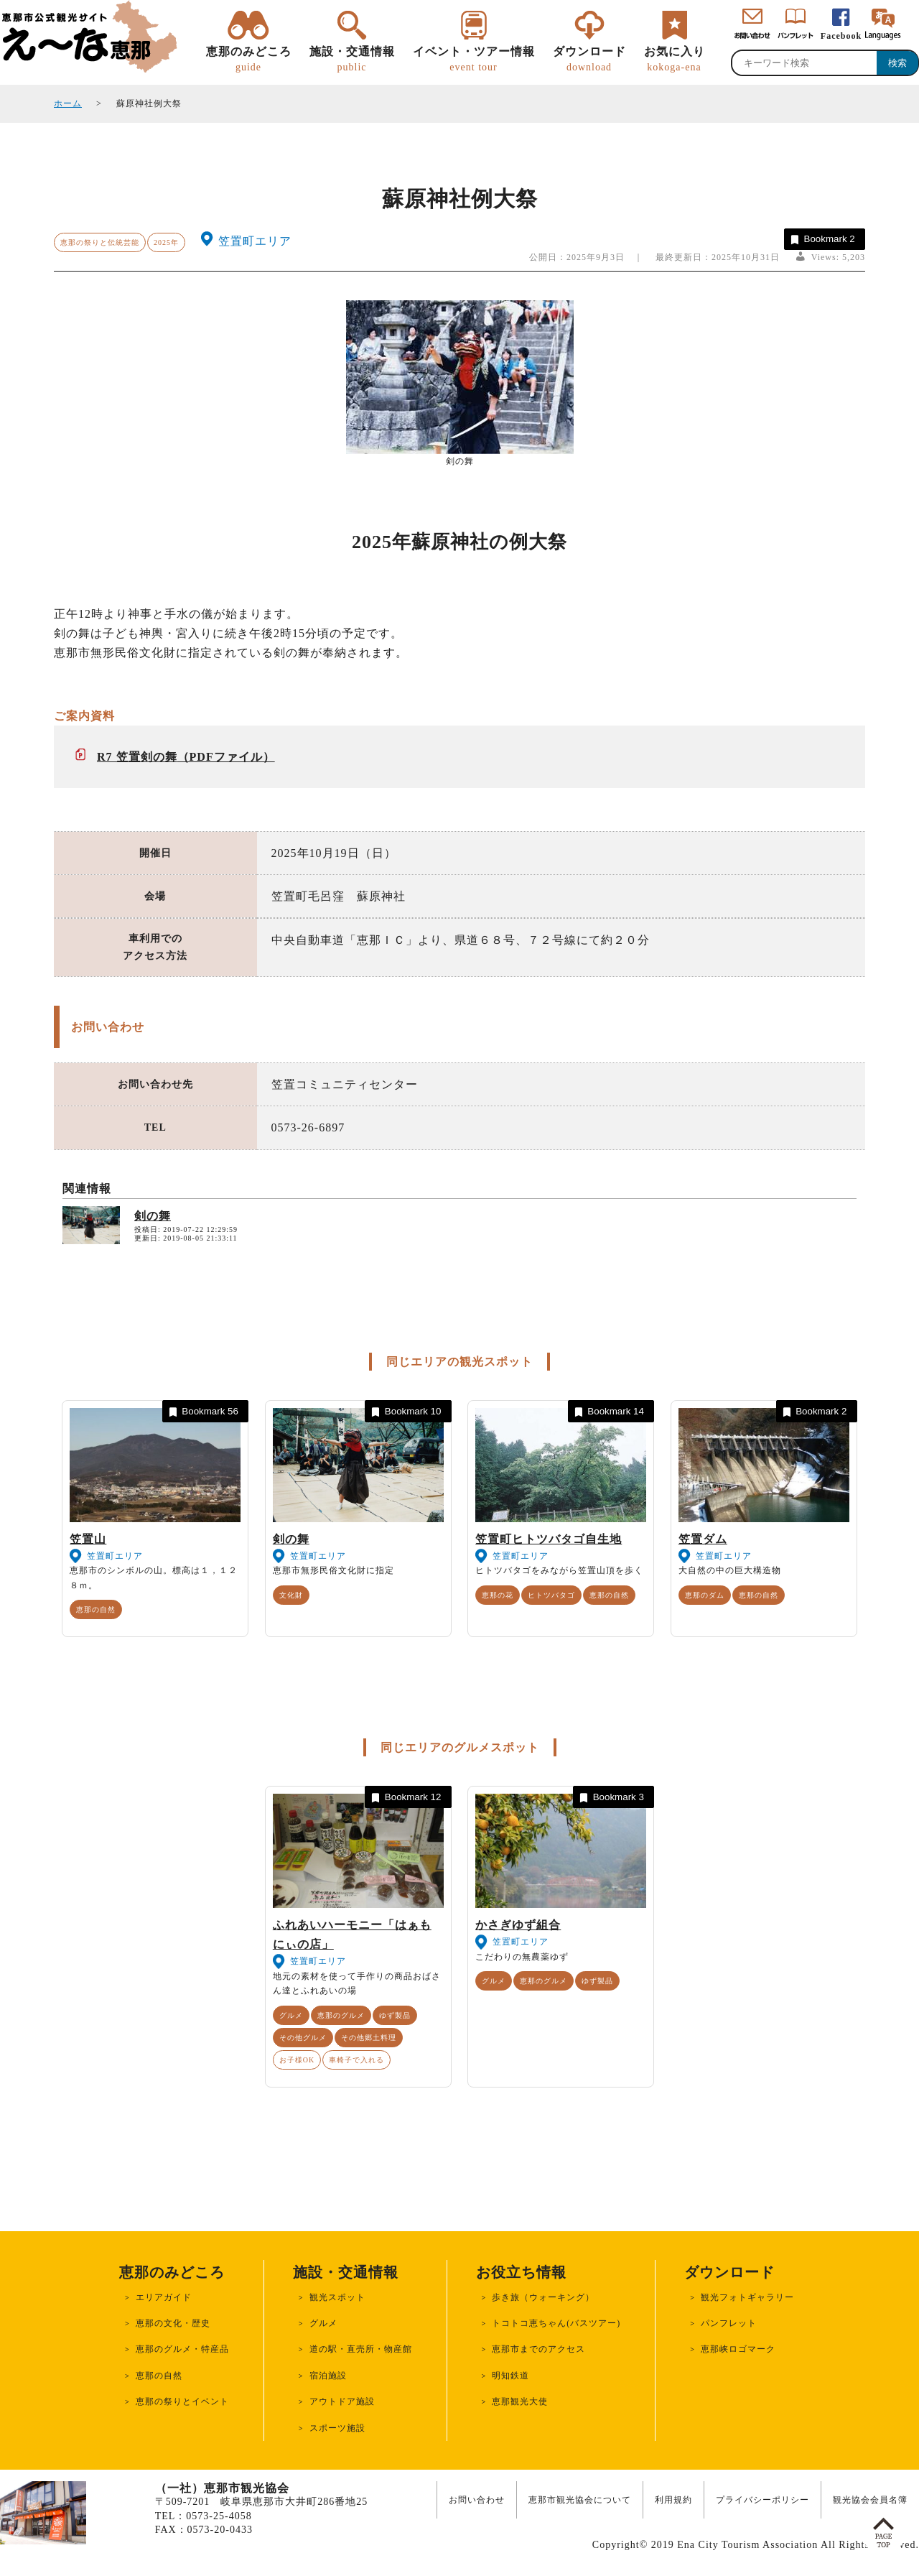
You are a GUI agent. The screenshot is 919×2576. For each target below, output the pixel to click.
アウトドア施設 (342, 2401)
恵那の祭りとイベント (182, 2401)
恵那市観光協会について (579, 2500)
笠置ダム (702, 1539)
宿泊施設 (328, 2376)
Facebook (841, 36)
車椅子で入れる (356, 2060)
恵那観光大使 (520, 2401)
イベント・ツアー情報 (474, 59)
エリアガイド (164, 2297)
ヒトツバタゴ (551, 1595)
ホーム (68, 103)
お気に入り (674, 59)
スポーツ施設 (337, 2428)
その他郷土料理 (368, 2038)
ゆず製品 (395, 2015)
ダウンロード (589, 59)
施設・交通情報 (352, 59)
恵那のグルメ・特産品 (182, 2349)
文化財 (291, 1595)
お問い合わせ (477, 2500)
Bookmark (821, 239)
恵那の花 (497, 1595)
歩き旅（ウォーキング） (543, 2297)
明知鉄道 (510, 2376)
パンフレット (729, 2323)
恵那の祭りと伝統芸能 (99, 242)
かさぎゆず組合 (518, 1925)
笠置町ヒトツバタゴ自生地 (548, 1539)
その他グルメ (303, 2038)
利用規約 (673, 2500)
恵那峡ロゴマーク (738, 2349)
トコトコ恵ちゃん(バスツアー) (556, 2323)
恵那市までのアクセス (538, 2349)
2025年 (166, 242)
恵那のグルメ (341, 2015)
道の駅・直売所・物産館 (360, 2349)
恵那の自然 (96, 1609)
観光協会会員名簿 (870, 2500)
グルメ (291, 2015)
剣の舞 (152, 1216)
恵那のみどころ (248, 59)
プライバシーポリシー (762, 2500)
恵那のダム (704, 1595)
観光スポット (337, 2297)
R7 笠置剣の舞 (137, 757)
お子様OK (296, 2060)
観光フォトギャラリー (747, 2297)
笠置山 (88, 1539)
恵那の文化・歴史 (173, 2323)
